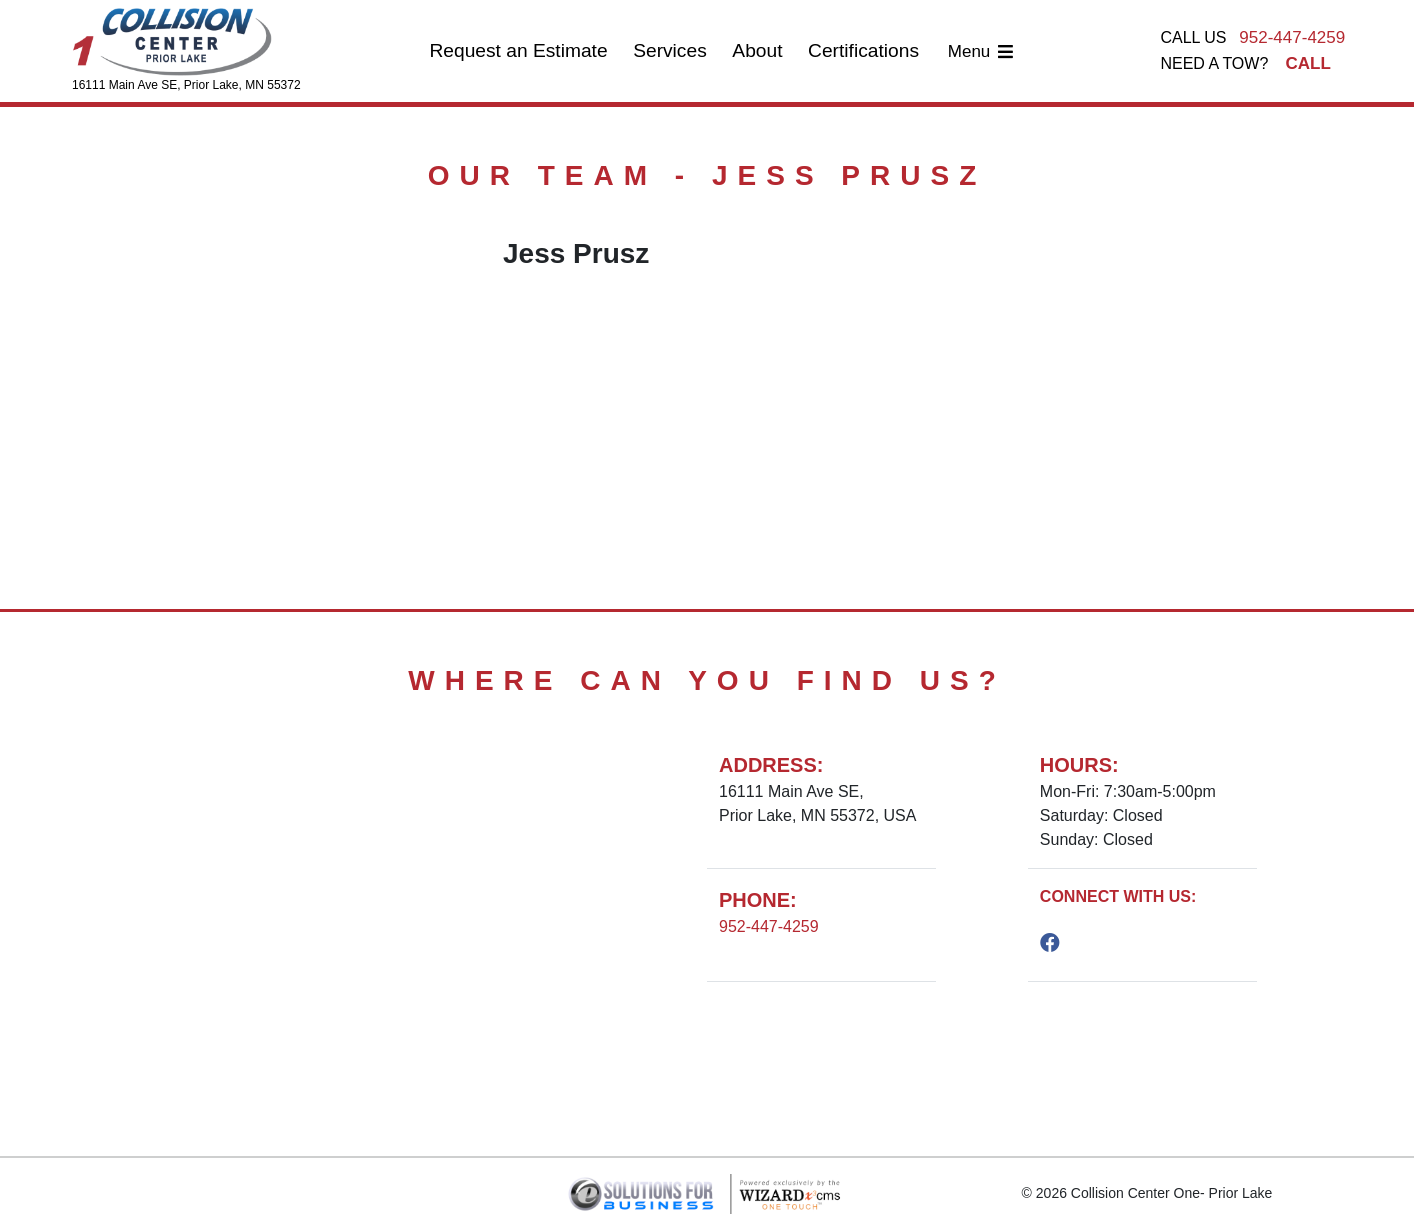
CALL (1308, 63)
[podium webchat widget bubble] (1314, 1180)
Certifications (863, 50)
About (757, 50)
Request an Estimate (518, 50)
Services (670, 50)
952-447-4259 (1292, 37)
